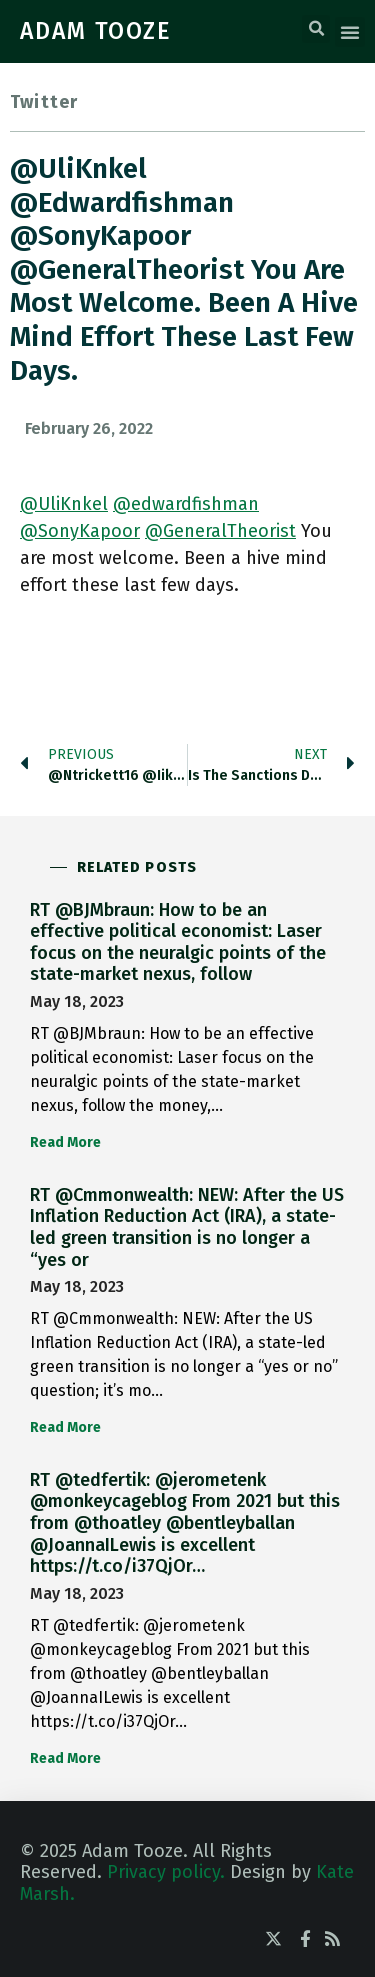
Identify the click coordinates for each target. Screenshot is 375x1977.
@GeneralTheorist (220, 531)
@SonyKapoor (80, 531)
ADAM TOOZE (96, 31)
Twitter (44, 102)
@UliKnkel (64, 504)
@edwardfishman (186, 504)
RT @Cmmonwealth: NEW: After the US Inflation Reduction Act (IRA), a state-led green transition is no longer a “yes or (187, 1227)
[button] (316, 29)
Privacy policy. (166, 1872)
